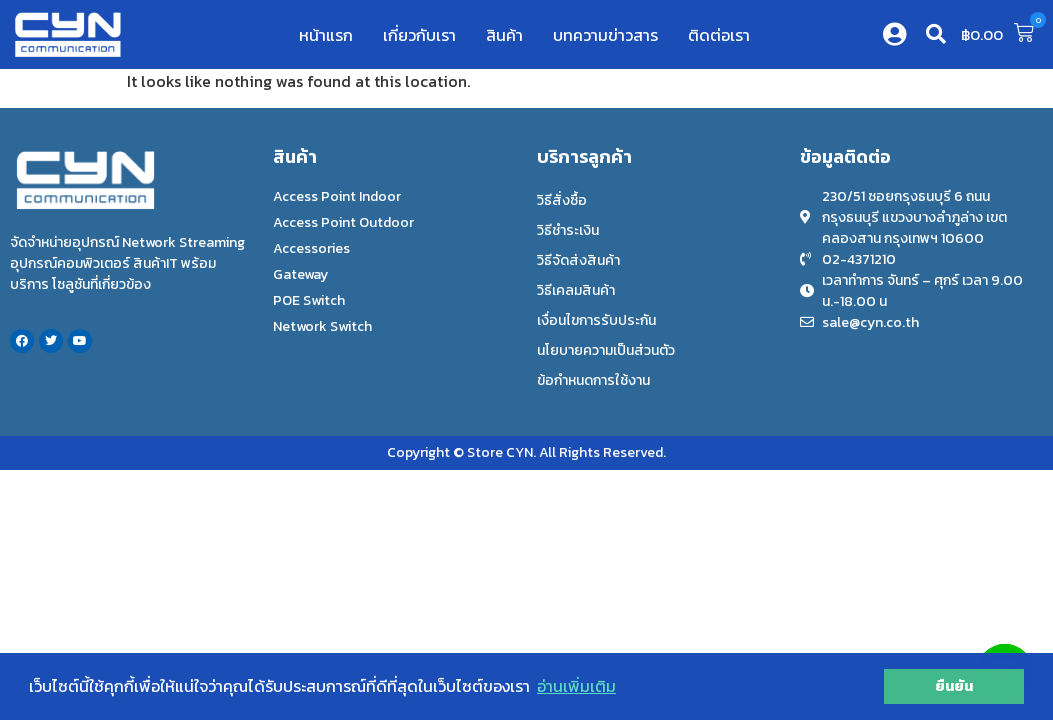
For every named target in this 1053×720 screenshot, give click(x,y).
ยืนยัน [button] (954, 686)
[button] (936, 34)
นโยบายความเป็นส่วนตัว (606, 350)
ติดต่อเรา (719, 35)
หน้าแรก (326, 35)
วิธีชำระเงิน (568, 230)
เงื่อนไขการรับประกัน (596, 320)
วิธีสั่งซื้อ (562, 200)
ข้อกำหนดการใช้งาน (593, 380)
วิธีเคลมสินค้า (576, 290)
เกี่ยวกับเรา (419, 35)
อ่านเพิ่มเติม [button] (576, 686)
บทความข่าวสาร (605, 35)
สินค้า (504, 35)
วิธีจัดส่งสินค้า (578, 260)
